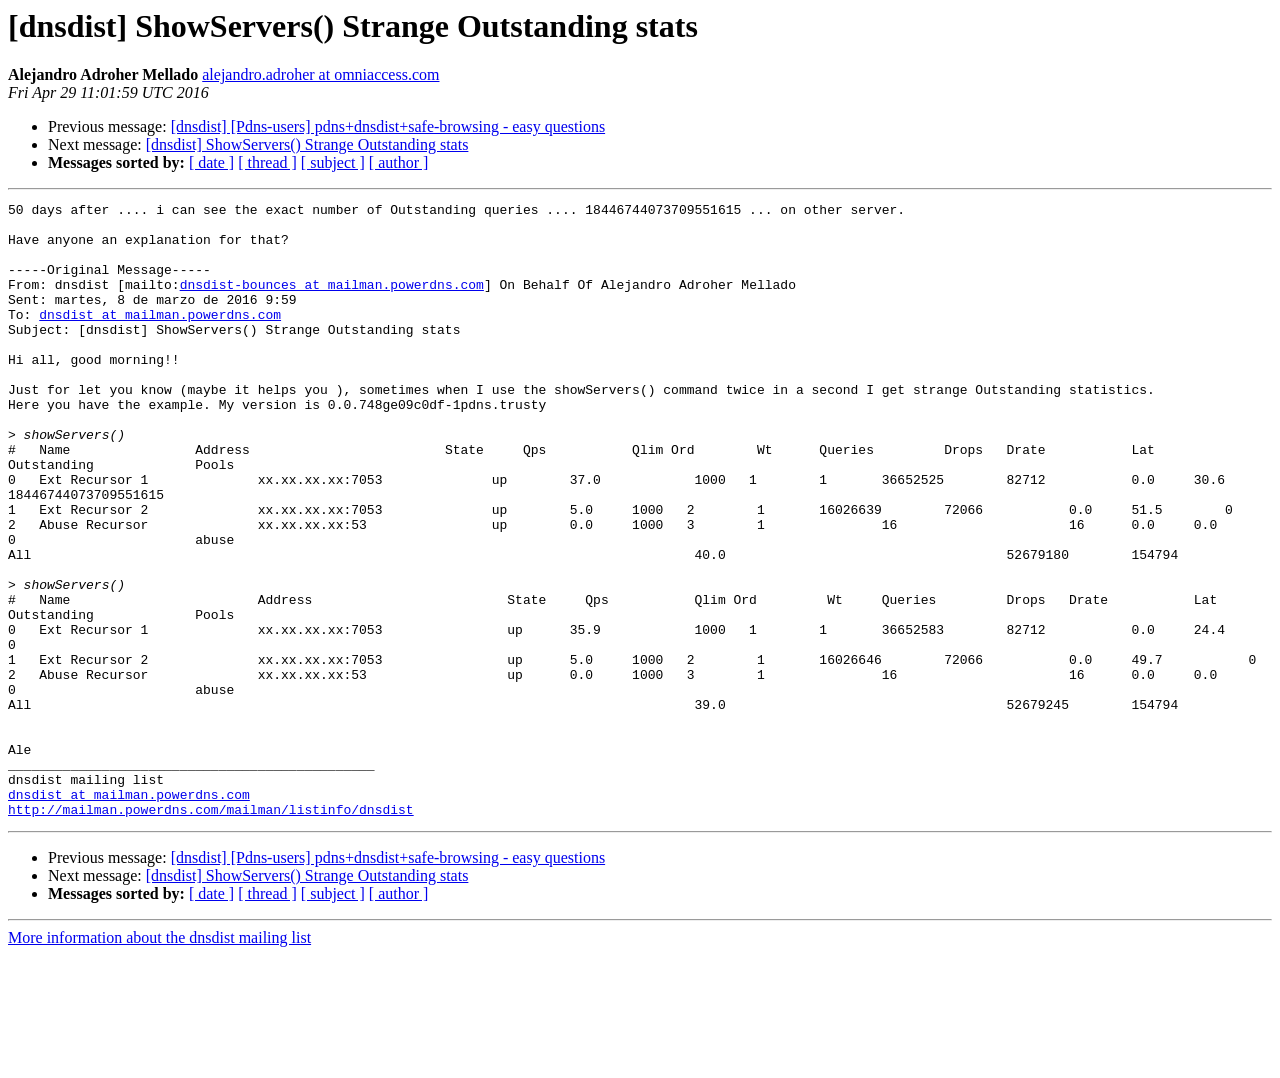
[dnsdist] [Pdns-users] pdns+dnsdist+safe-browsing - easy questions (388, 126)
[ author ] (399, 162)
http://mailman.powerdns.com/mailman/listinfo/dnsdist (211, 932)
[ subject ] (333, 162)
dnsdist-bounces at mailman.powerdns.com (332, 302)
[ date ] (211, 162)
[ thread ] (267, 162)
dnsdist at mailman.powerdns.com (160, 338)
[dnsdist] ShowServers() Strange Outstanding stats (307, 144)
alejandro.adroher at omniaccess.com (320, 74)
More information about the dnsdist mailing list (159, 1060)
